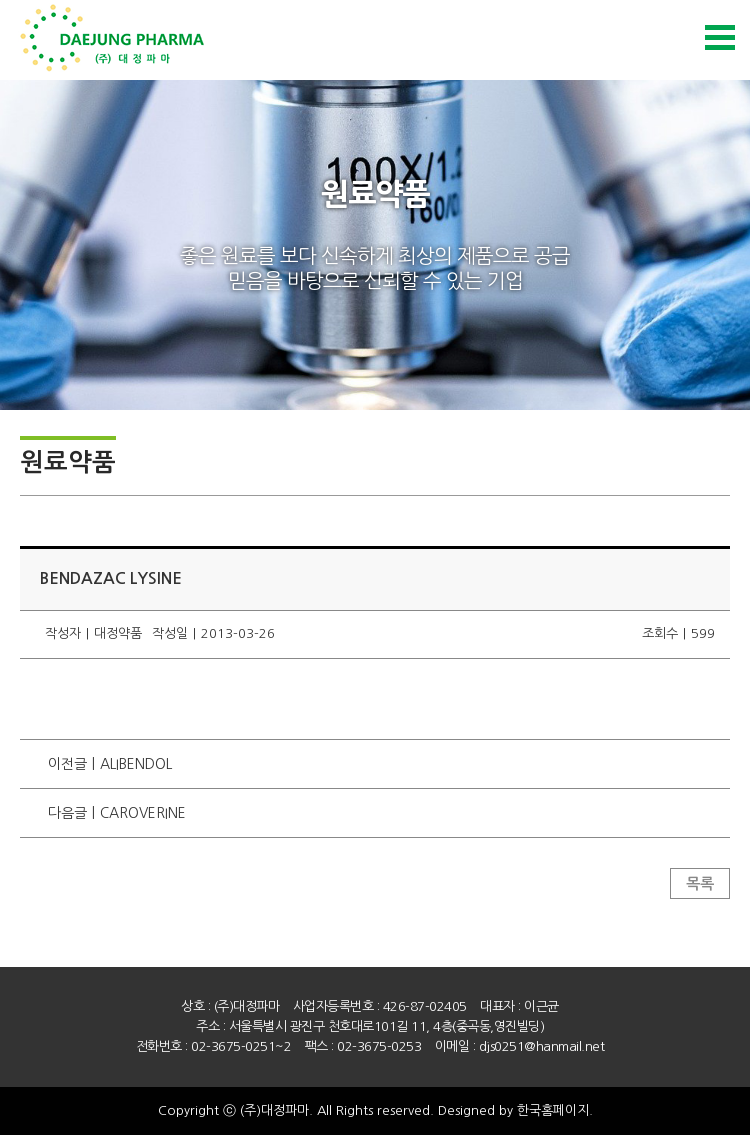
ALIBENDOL (136, 764)
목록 (700, 883)
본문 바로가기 (0, 0)
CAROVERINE (143, 813)
